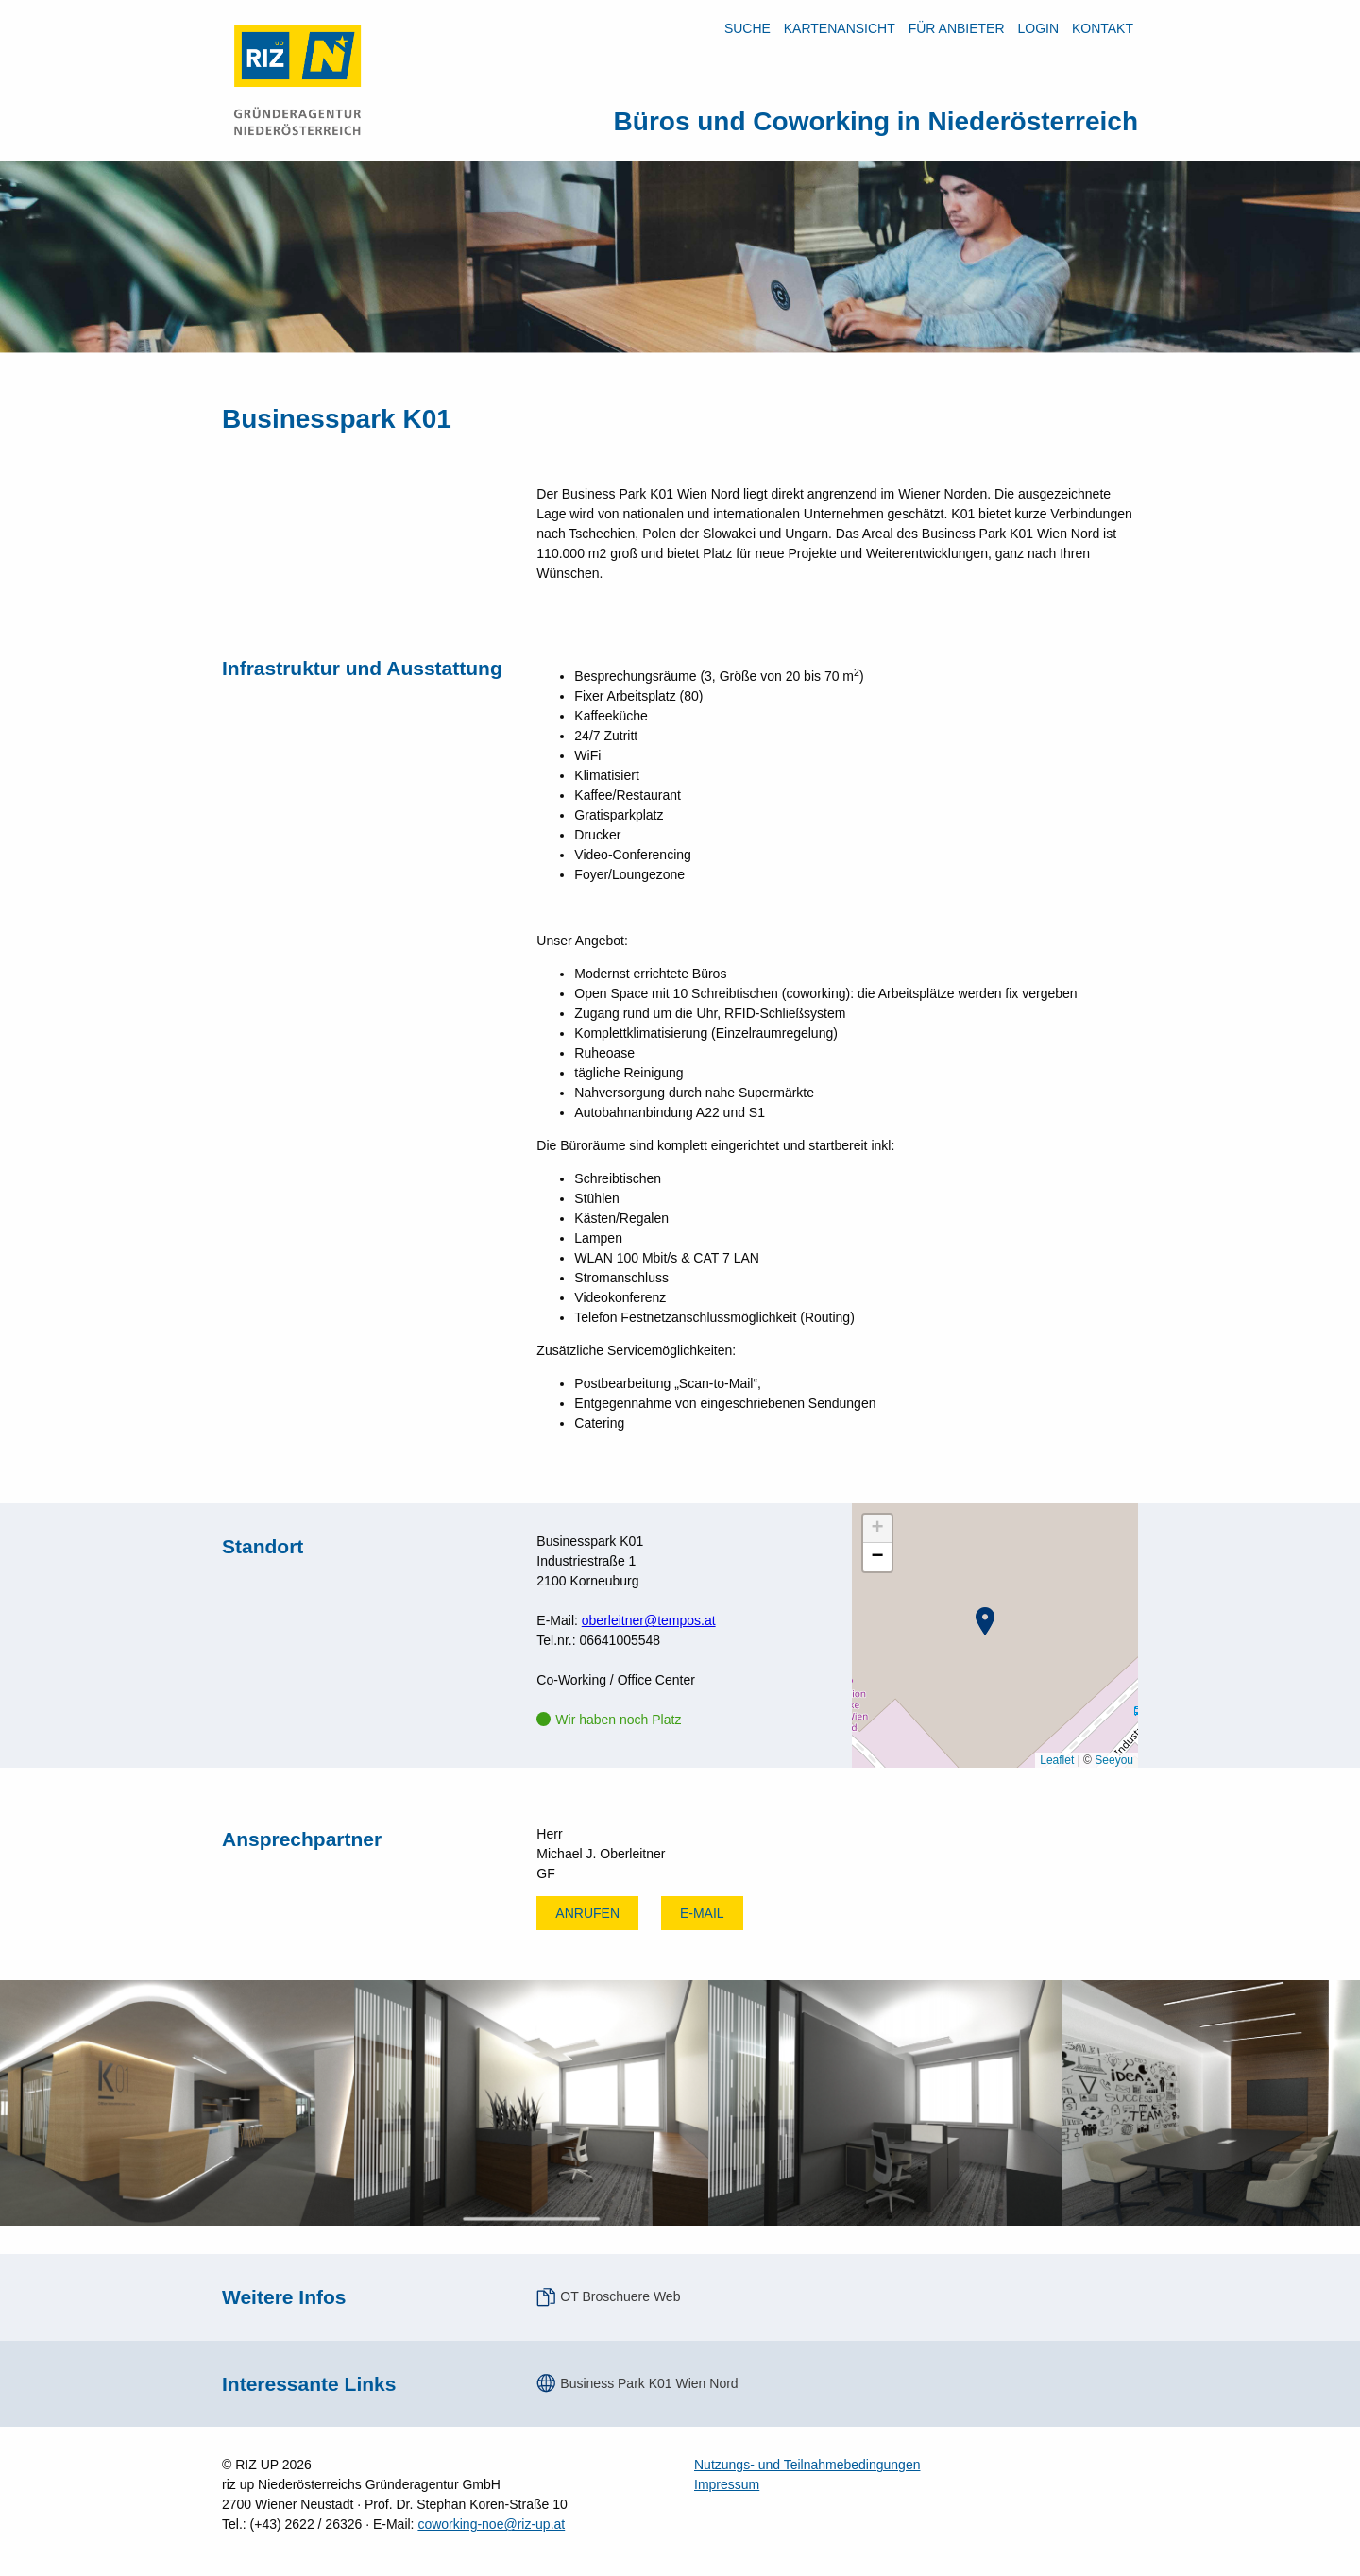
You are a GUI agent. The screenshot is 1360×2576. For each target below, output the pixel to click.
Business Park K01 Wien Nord (649, 2383)
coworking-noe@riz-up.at (491, 2524)
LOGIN (1038, 28)
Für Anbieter (957, 28)
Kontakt (1102, 28)
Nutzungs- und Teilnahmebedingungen (807, 2464)
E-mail (702, 1913)
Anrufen (587, 1913)
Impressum (726, 2484)
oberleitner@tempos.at (649, 1620)
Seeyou (1114, 1760)
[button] (985, 1621)
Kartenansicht (839, 28)
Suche (747, 28)
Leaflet (1057, 1760)
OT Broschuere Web (620, 2296)
